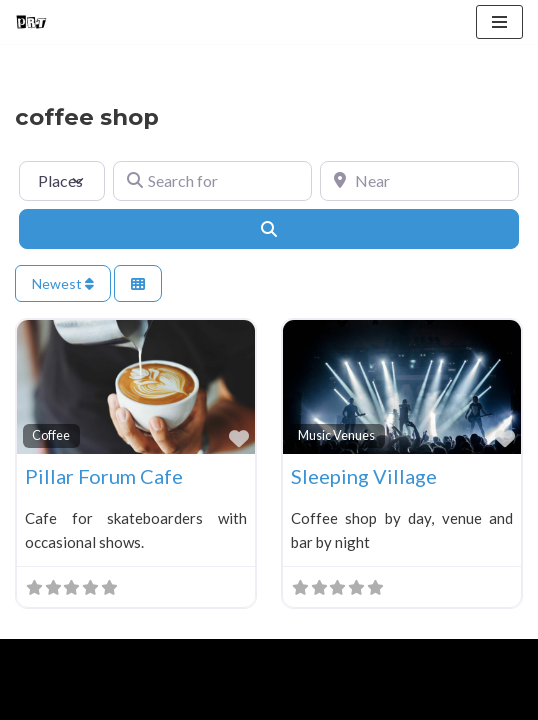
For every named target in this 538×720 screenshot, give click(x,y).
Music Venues (336, 435)
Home (38, 700)
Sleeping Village (364, 476)
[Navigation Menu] (499, 22)
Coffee (51, 435)
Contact (242, 700)
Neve (32, 659)
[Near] (419, 181)
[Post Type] (62, 181)
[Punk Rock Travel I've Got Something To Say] (31, 22)
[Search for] (212, 181)
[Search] (269, 229)
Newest (63, 283)
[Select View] (138, 283)
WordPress (181, 659)
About (106, 700)
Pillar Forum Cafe (104, 476)
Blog (171, 700)
